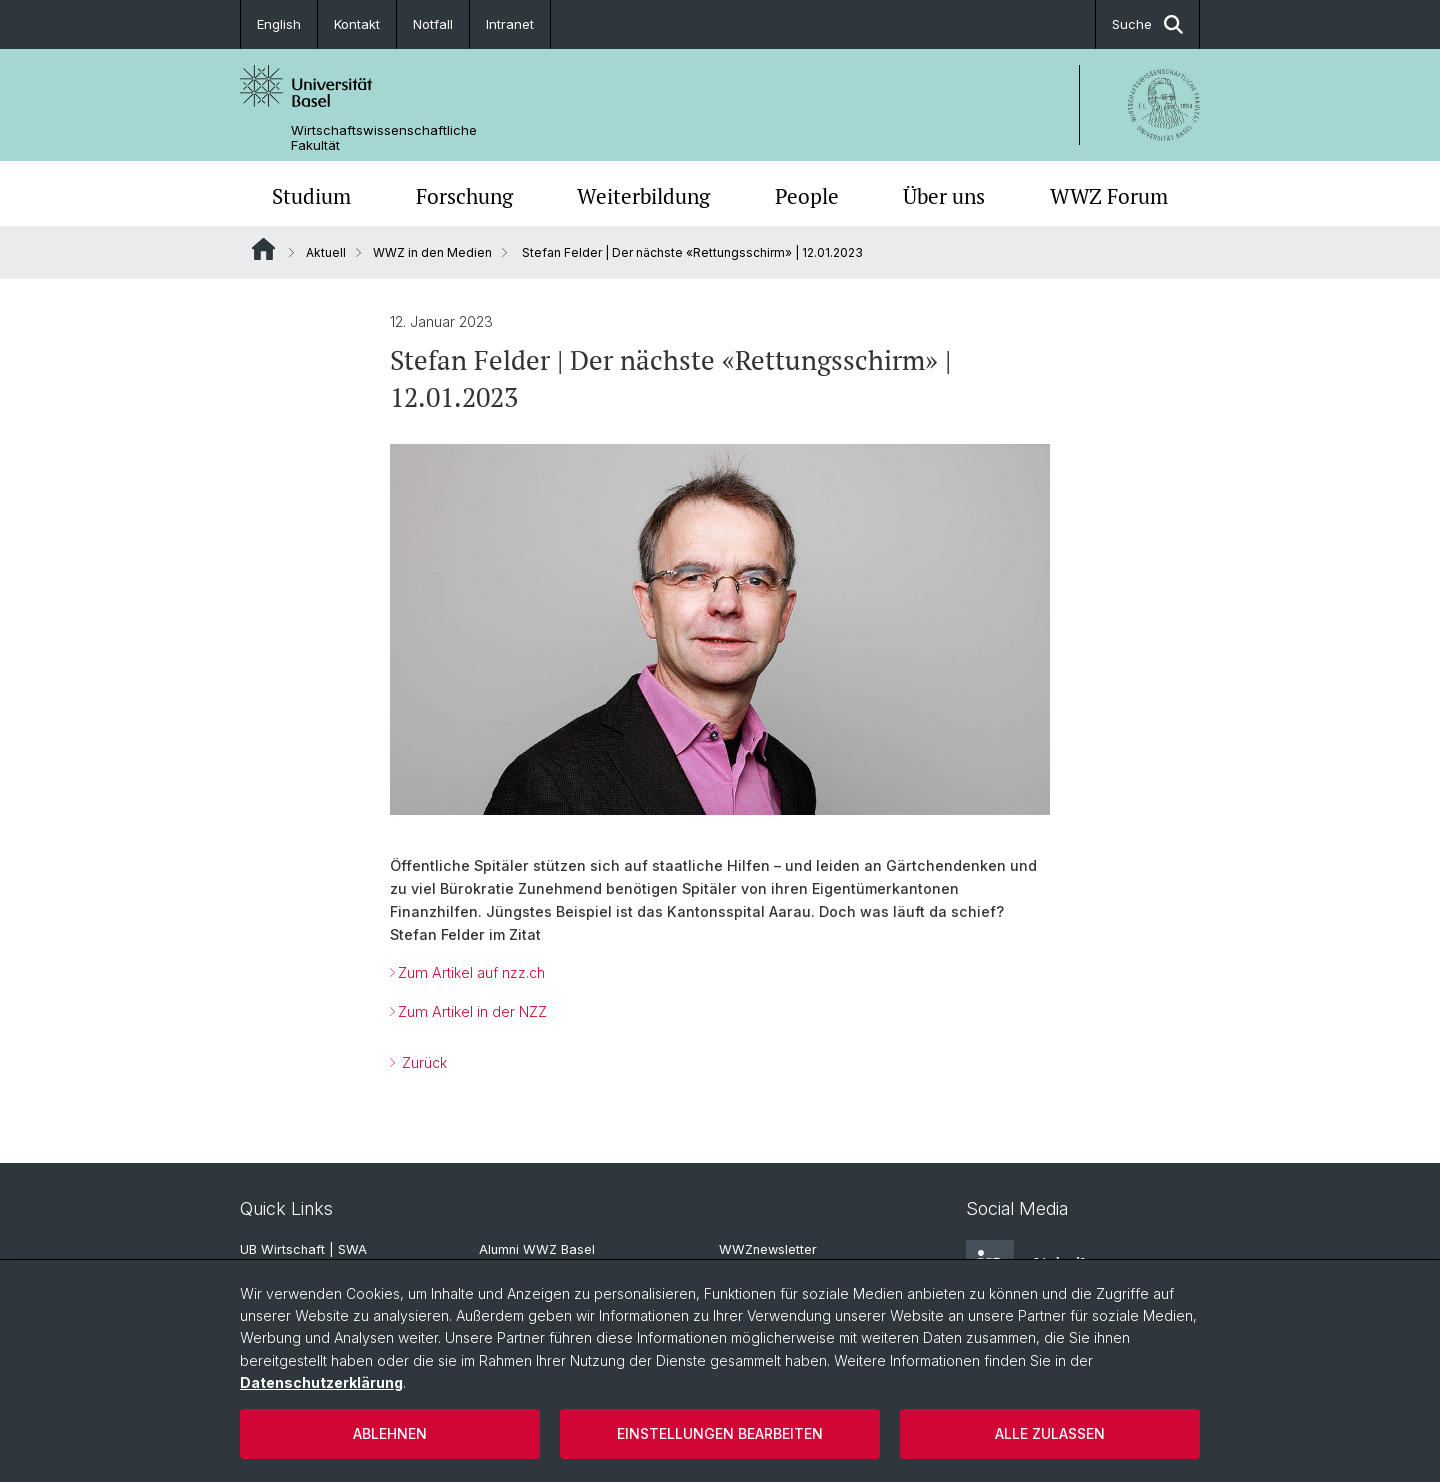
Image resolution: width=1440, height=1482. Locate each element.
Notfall (433, 24)
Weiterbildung (643, 196)
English (279, 24)
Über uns (944, 196)
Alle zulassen (1050, 1433)
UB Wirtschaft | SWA (303, 1249)
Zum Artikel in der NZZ (472, 1011)
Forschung (464, 196)
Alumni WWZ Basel (537, 1249)
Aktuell (326, 252)
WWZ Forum (1109, 196)
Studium (311, 196)
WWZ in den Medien (432, 252)
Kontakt (357, 24)
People (807, 196)
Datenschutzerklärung (321, 1382)
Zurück (422, 1062)
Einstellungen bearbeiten (720, 1433)
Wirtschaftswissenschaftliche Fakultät (384, 138)
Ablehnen (390, 1433)
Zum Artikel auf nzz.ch (471, 972)
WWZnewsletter (768, 1249)
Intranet (510, 24)
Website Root (263, 249)
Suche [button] (1147, 24)
